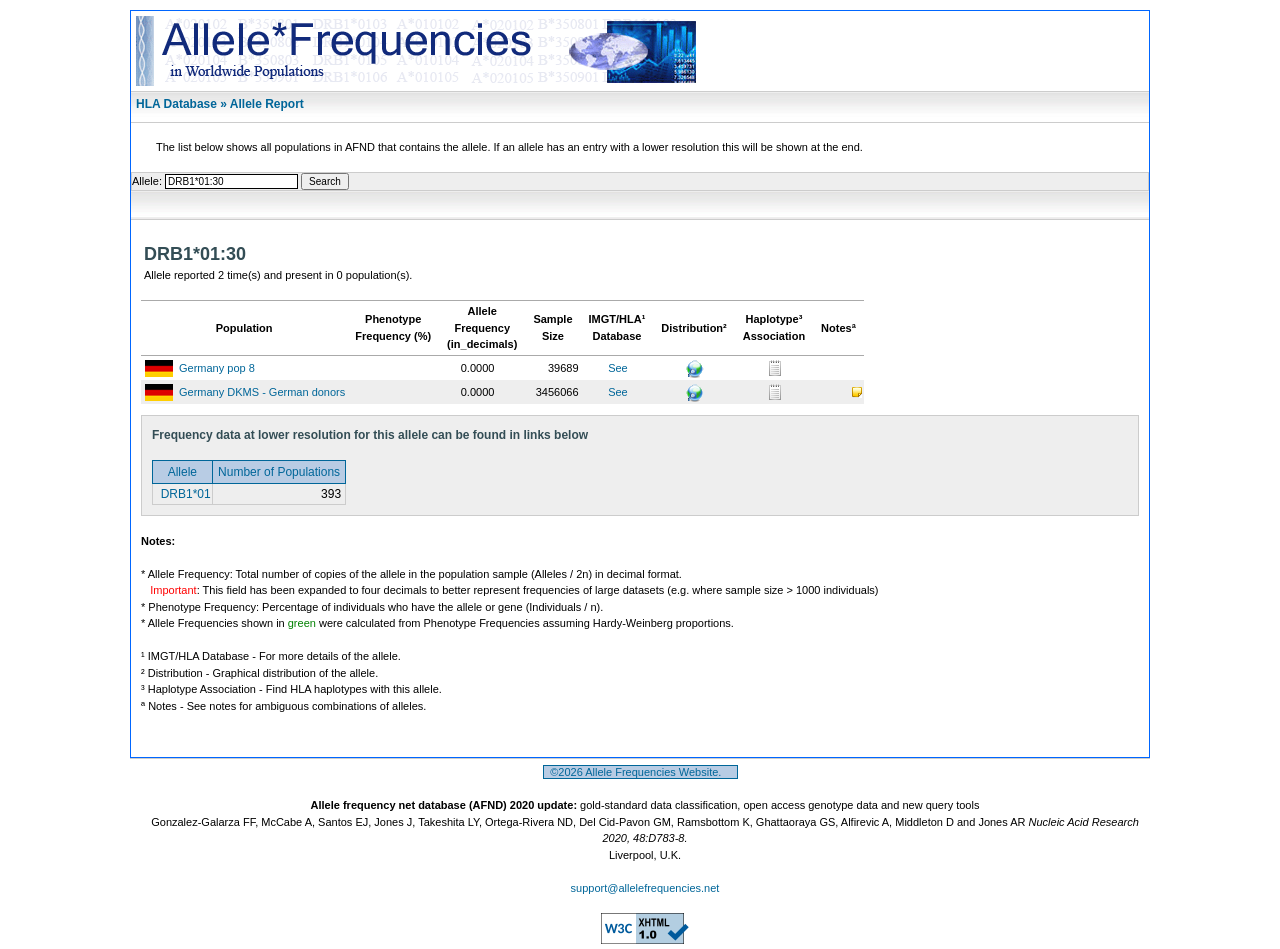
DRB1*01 (183, 494)
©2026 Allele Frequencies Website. (640, 772)
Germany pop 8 (217, 368)
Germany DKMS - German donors (262, 392)
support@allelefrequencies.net (645, 888)
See (618, 368)
